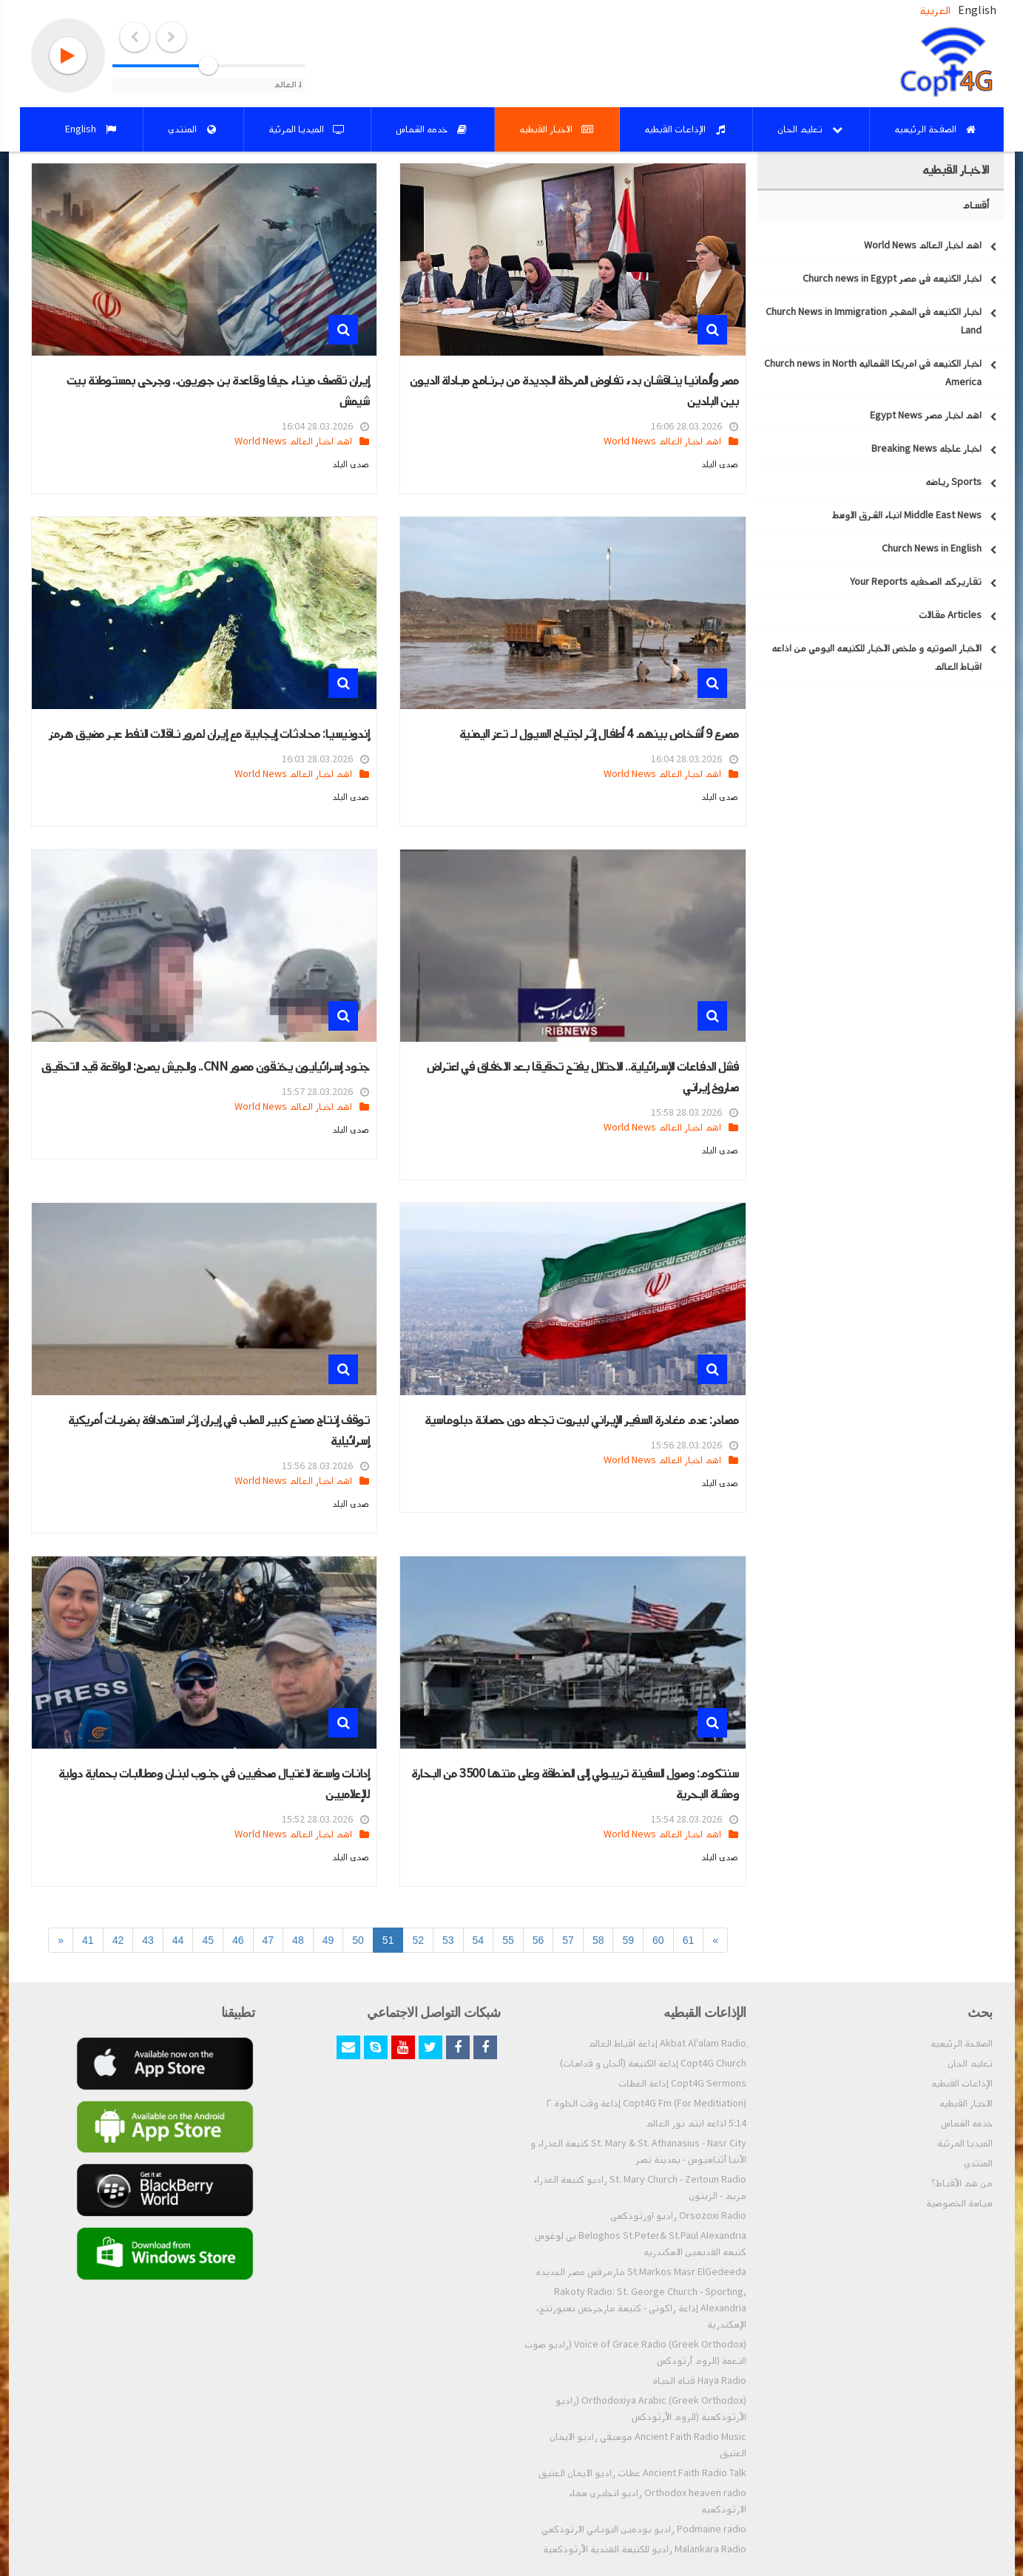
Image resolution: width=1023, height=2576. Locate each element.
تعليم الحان (970, 2063)
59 (628, 1940)
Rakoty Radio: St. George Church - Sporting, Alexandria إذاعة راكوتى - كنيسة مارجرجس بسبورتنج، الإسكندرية (641, 2308)
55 (508, 1940)
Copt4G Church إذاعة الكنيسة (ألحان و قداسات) (653, 2063)
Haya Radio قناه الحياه (699, 2380)
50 (358, 1940)
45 (208, 1940)
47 (268, 1940)
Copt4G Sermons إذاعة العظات (682, 2083)
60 (658, 1940)
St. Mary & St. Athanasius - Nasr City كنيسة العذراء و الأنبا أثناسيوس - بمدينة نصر (638, 2151)
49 (328, 1940)
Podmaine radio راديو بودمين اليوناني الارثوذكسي (643, 2529)
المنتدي (978, 2163)
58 (598, 1940)
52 (418, 1940)
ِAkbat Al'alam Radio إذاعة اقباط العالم (667, 2043)
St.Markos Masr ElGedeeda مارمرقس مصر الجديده (641, 2272)
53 (448, 1940)
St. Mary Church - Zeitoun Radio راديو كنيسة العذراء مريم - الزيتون (639, 2188)
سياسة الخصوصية (959, 2203)
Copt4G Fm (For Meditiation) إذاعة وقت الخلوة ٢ (646, 2103)
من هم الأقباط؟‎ (962, 2183)
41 (88, 1940)
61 (689, 1940)
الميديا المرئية (965, 2143)
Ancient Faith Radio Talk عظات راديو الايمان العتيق (642, 2473)
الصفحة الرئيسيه (962, 2043)
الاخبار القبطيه (966, 2103)
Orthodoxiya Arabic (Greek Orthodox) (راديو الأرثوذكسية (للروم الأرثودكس (651, 2409)
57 (568, 1940)
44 (178, 1940)
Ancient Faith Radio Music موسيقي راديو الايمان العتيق (648, 2445)
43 (148, 1940)
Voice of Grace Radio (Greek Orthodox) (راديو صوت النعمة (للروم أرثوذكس (635, 2352)
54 (479, 1940)
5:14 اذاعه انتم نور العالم (696, 2123)
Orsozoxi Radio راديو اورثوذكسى (678, 2216)
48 (298, 1940)
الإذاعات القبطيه (962, 2083)
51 (388, 1940)
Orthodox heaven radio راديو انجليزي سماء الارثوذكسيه (657, 2501)
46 (238, 1940)
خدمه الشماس (967, 2123)
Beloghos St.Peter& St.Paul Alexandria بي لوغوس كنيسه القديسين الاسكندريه (640, 2244)
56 (538, 1940)
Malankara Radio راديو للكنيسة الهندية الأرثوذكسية (644, 2549)
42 (118, 1940)
